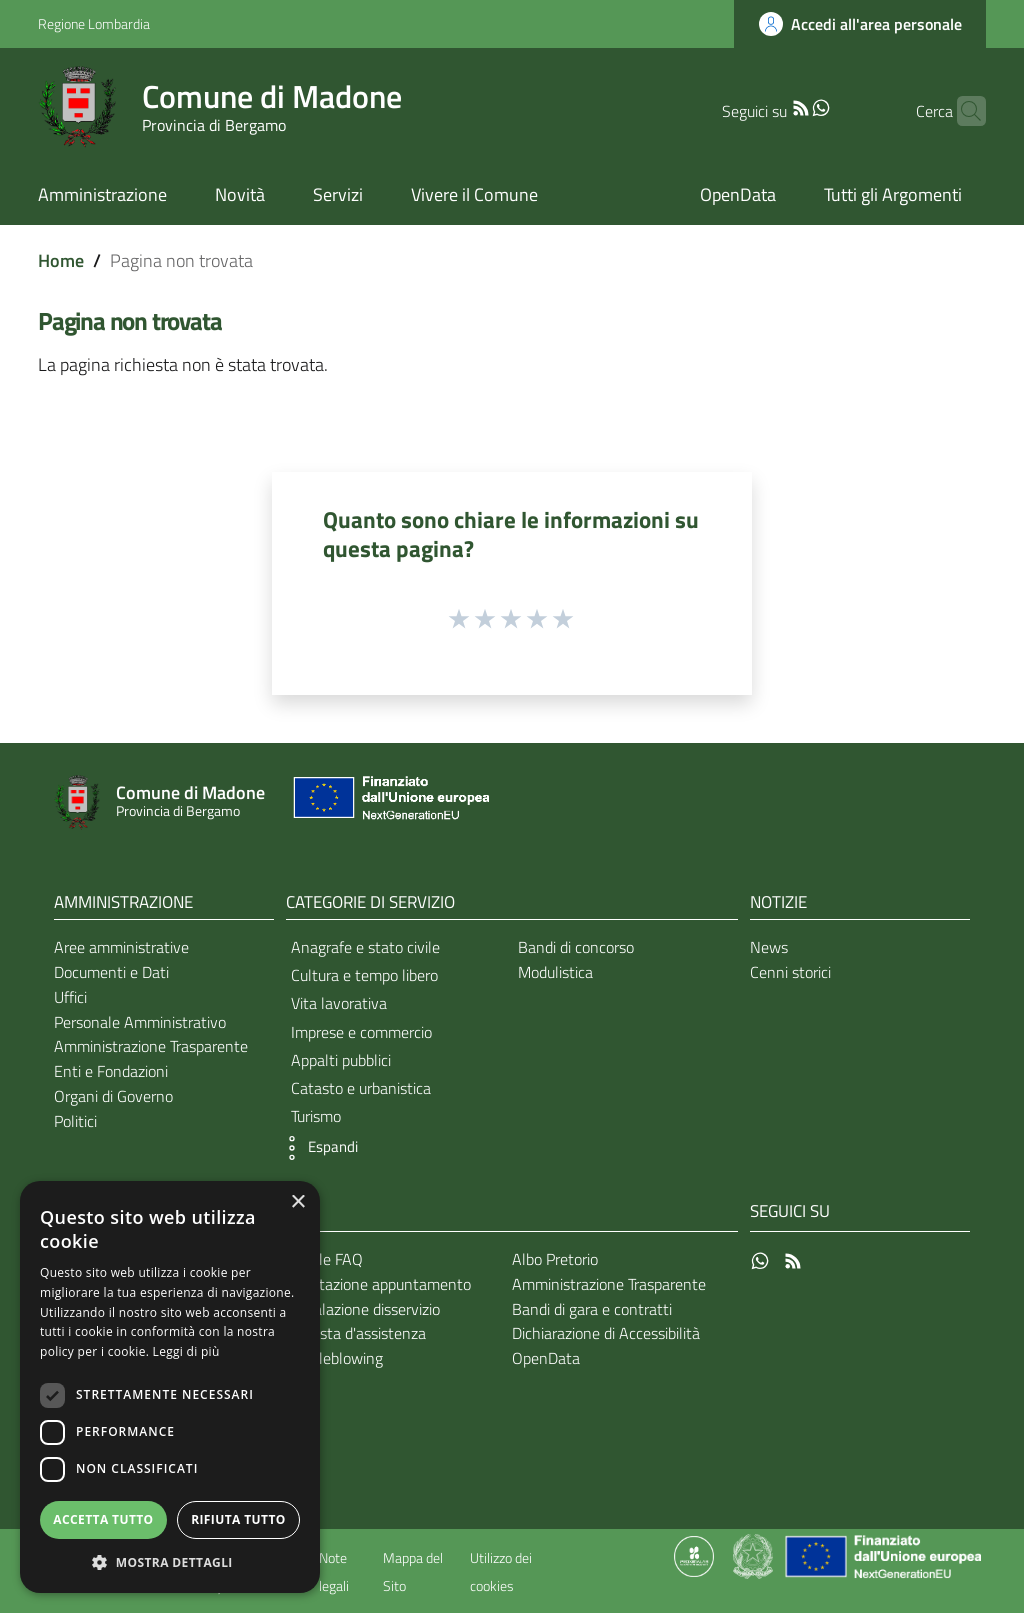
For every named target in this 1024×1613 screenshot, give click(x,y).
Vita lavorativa (339, 1003)
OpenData (546, 1358)
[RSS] (769, 106)
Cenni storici (790, 972)
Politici (75, 1121)
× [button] (297, 1202)
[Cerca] (962, 111)
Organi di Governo (113, 1096)
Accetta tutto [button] (103, 1519)
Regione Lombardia (94, 23)
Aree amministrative (121, 947)
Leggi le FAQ (321, 1259)
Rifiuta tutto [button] (238, 1519)
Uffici (70, 997)
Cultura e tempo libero (364, 975)
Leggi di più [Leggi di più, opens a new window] (186, 1351)
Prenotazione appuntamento (375, 1284)
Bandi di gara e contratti (592, 1309)
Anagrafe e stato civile (365, 947)
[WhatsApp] (789, 106)
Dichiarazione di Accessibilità (606, 1333)
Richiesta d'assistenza (353, 1333)
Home (61, 260)
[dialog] (170, 1387)
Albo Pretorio (555, 1259)
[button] (317, 1148)
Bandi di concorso (576, 947)
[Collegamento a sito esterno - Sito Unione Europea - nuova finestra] (389, 802)
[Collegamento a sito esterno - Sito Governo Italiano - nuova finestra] (754, 1555)
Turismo (316, 1116)
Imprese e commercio (361, 1032)
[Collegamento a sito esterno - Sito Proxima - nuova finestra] (694, 1555)
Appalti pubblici (341, 1060)
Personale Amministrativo (140, 1022)
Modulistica (555, 972)
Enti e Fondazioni (111, 1071)
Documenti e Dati (111, 972)
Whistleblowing (331, 1358)
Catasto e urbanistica (361, 1088)
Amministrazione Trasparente (151, 1046)
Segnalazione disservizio (360, 1309)
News (769, 947)
